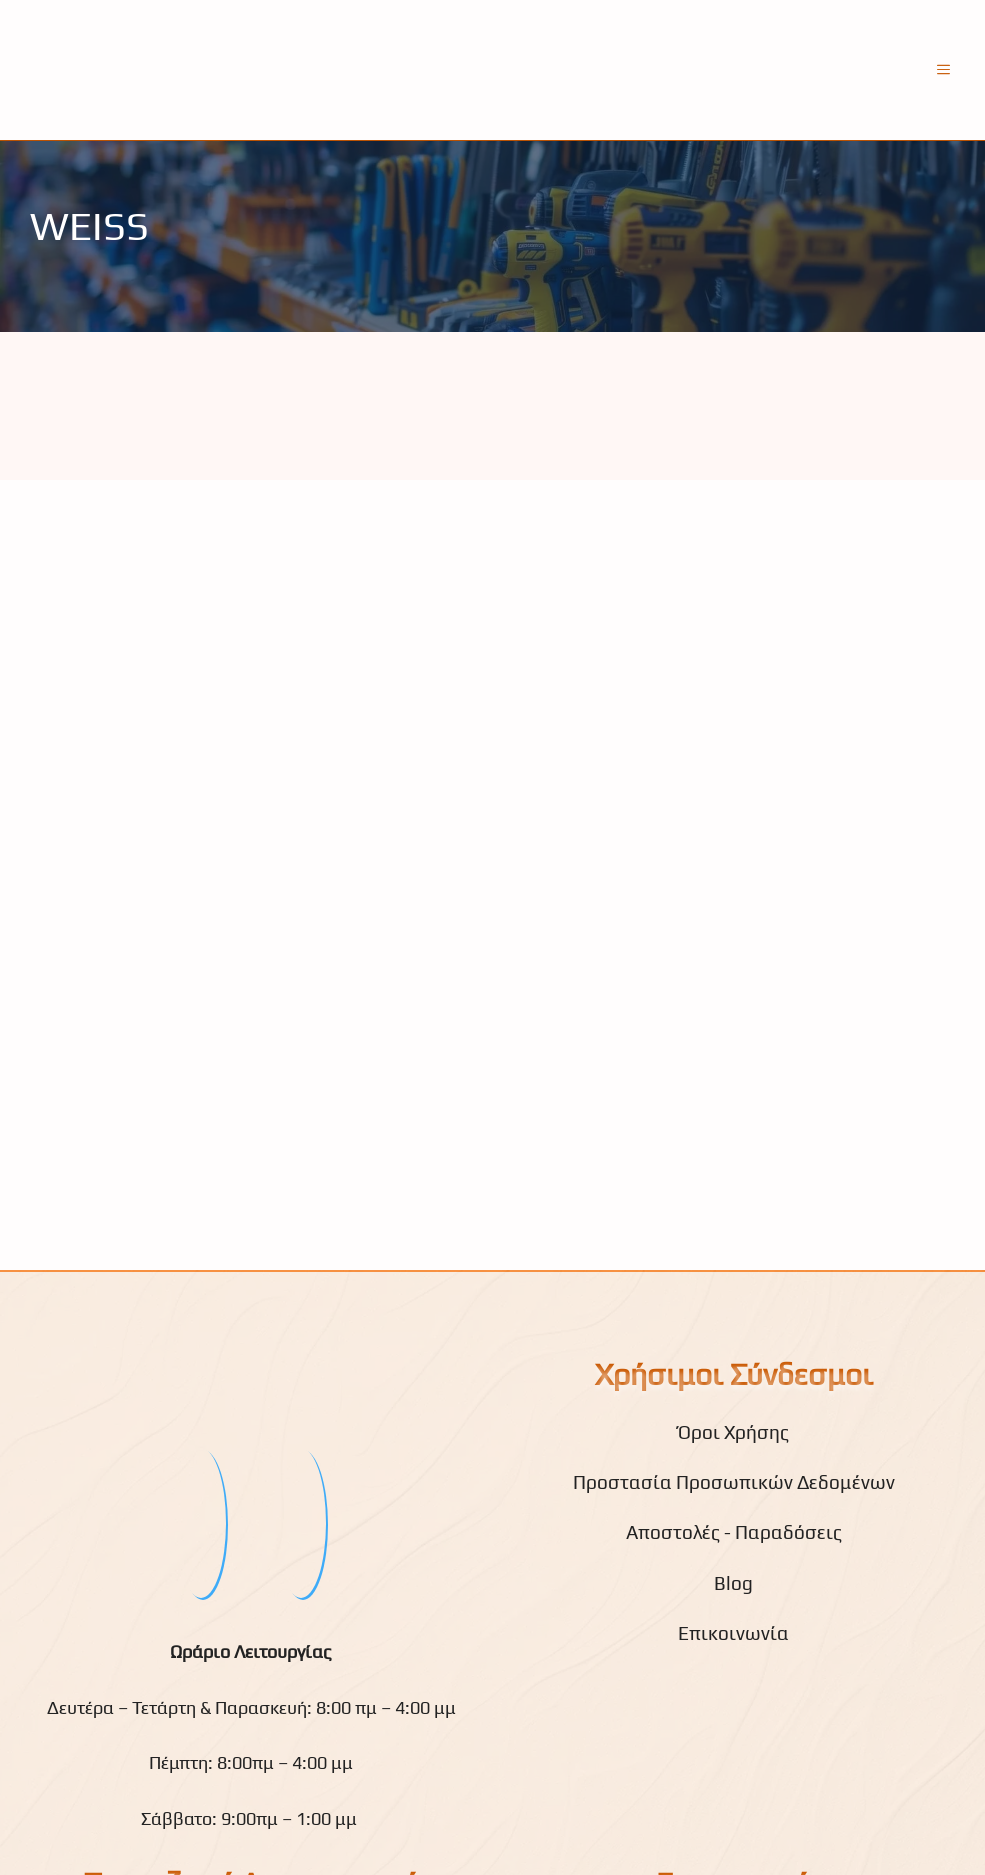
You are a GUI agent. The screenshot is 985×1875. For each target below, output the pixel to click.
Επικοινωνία (733, 1633)
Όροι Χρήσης (733, 1432)
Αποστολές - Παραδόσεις (734, 1532)
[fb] (201, 1523)
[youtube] (301, 1523)
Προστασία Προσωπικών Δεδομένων (734, 1482)
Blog (733, 1583)
